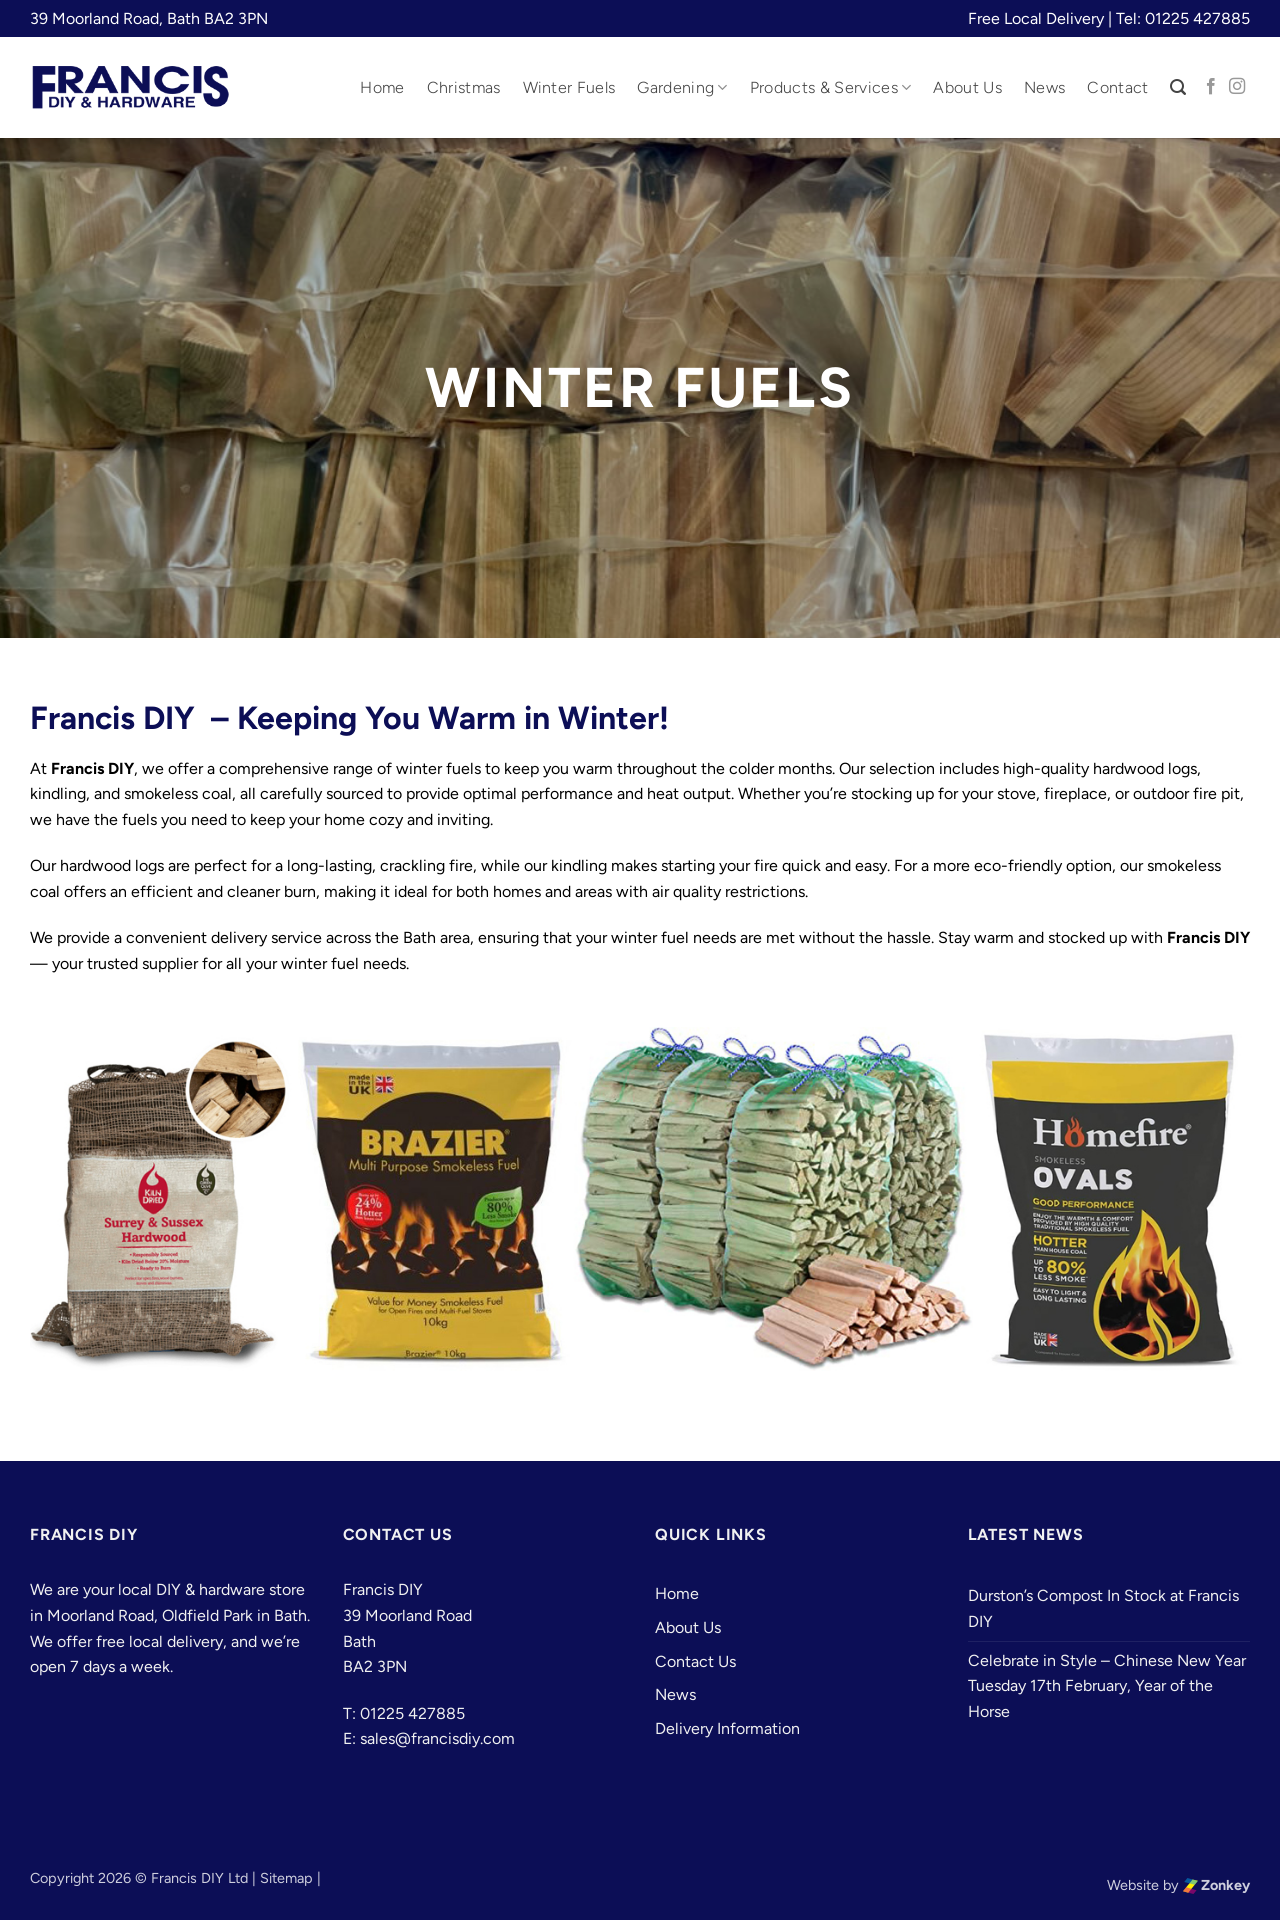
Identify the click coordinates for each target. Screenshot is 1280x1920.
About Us (967, 87)
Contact (1117, 87)
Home (382, 87)
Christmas (464, 87)
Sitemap (286, 1878)
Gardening (682, 88)
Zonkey (1216, 1885)
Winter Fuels (569, 87)
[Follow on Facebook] (1211, 87)
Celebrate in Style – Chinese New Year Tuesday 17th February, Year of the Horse (1107, 1686)
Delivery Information (727, 1728)
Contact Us (695, 1661)
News (1044, 87)
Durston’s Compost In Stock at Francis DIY (1103, 1608)
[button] (1178, 87)
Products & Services (831, 88)
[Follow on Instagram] (1237, 87)
